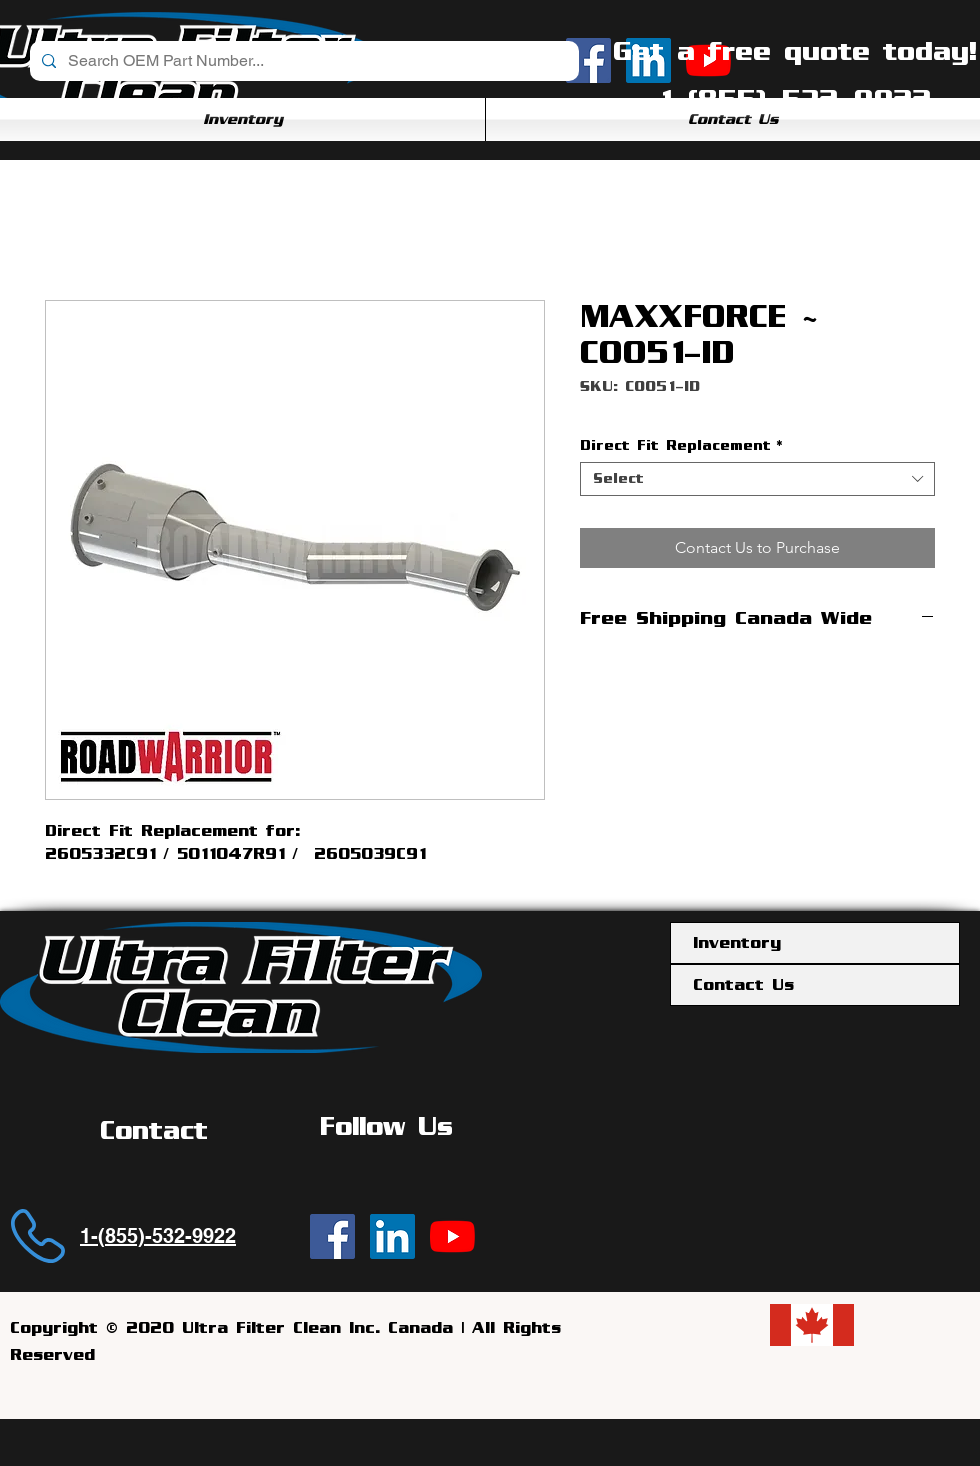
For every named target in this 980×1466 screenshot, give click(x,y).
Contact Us (743, 985)
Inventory (737, 943)
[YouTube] (452, 1236)
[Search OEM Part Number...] (302, 61)
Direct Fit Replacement (681, 445)
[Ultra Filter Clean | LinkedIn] (392, 1236)
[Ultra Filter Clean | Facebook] (332, 1236)
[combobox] (757, 479)
